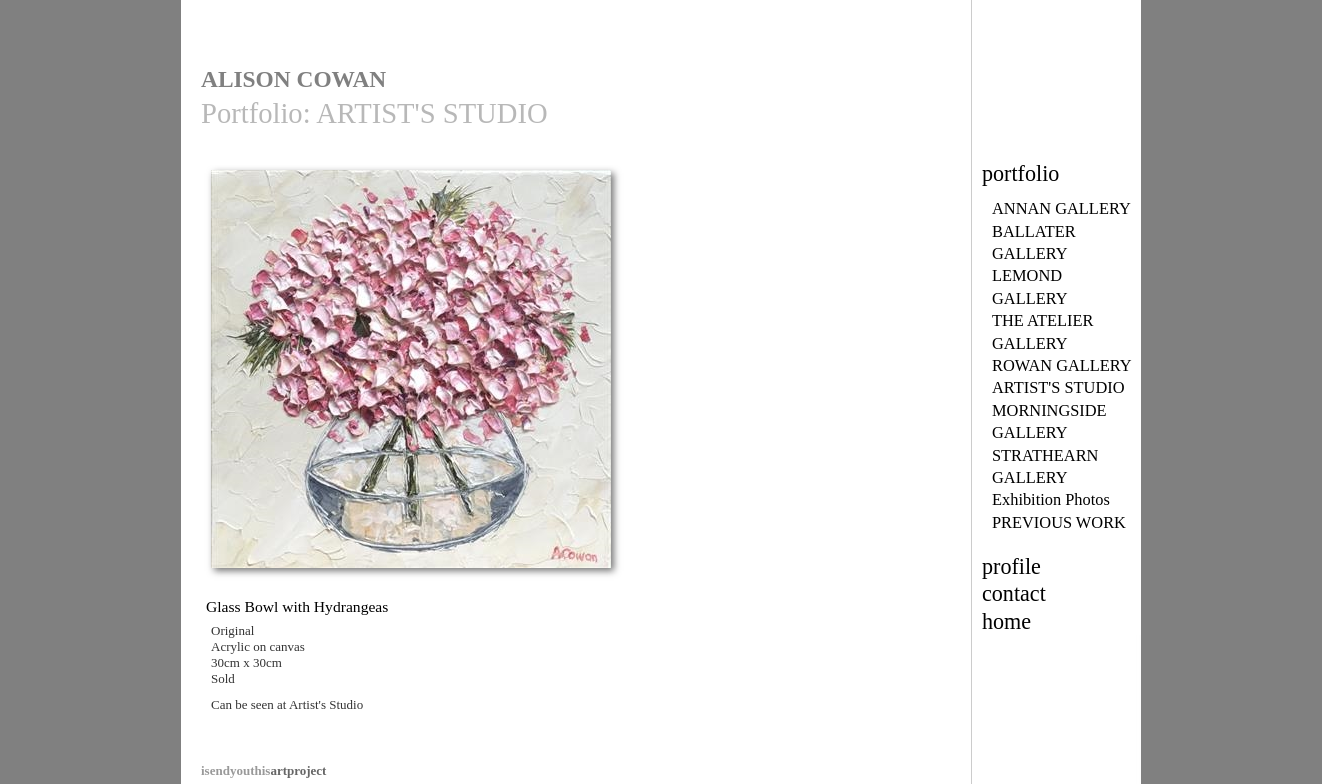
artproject (263, 770)
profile (1011, 566)
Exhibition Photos (1051, 499)
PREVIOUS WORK (1059, 522)
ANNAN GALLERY (1061, 208)
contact (1014, 593)
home (1006, 621)
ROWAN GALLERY (1062, 365)
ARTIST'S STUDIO (1058, 387)
